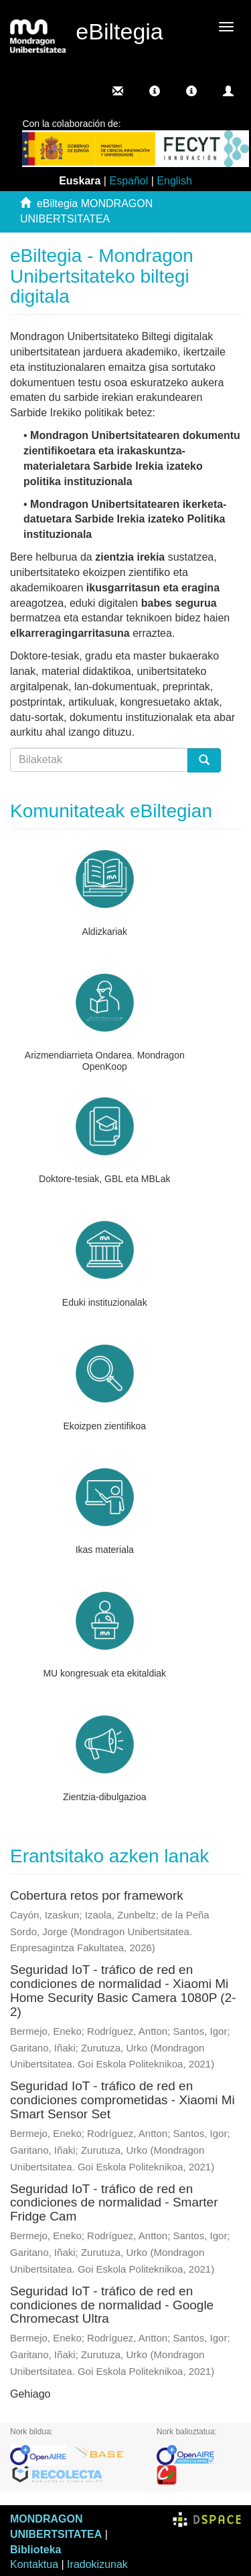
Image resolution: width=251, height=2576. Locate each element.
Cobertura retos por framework (96, 1895)
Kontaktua (34, 2564)
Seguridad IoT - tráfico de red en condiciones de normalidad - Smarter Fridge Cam (114, 2203)
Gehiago (30, 2394)
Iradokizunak (97, 2564)
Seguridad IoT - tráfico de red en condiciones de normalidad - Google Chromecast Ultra (112, 2305)
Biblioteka (35, 2549)
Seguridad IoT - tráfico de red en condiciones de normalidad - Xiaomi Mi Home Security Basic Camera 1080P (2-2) (123, 1991)
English (174, 180)
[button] (154, 91)
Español (128, 180)
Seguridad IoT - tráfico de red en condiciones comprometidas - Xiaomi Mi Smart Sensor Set (122, 2100)
